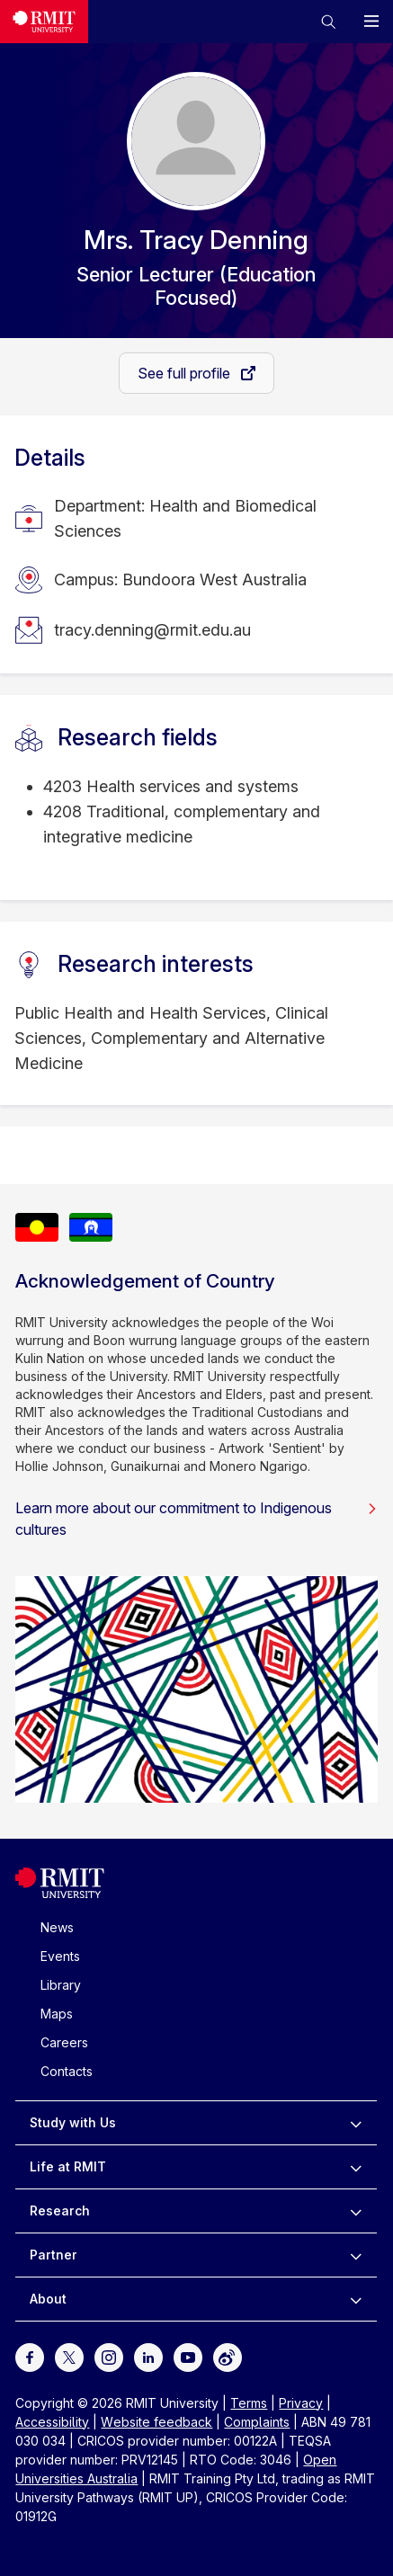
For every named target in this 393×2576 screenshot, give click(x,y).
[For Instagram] (108, 2355)
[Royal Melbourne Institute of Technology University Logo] (59, 1894)
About (48, 2298)
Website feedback (156, 2421)
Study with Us (73, 2122)
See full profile (186, 373)
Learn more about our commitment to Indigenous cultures (196, 1518)
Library (60, 1984)
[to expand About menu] (356, 2299)
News (57, 1927)
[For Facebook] (29, 2355)
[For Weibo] (227, 2355)
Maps (56, 2013)
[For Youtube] (188, 2355)
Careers (64, 2042)
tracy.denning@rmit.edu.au (152, 629)
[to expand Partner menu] (356, 2255)
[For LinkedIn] (148, 2355)
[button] (328, 21)
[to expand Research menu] (356, 2211)
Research (60, 2210)
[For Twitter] (69, 2355)
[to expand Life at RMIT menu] (356, 2167)
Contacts (66, 2071)
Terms (248, 2403)
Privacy (301, 2403)
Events (60, 1956)
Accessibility (52, 2421)
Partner (53, 2254)
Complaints (257, 2421)
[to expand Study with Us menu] (356, 2122)
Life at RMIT (68, 2166)
